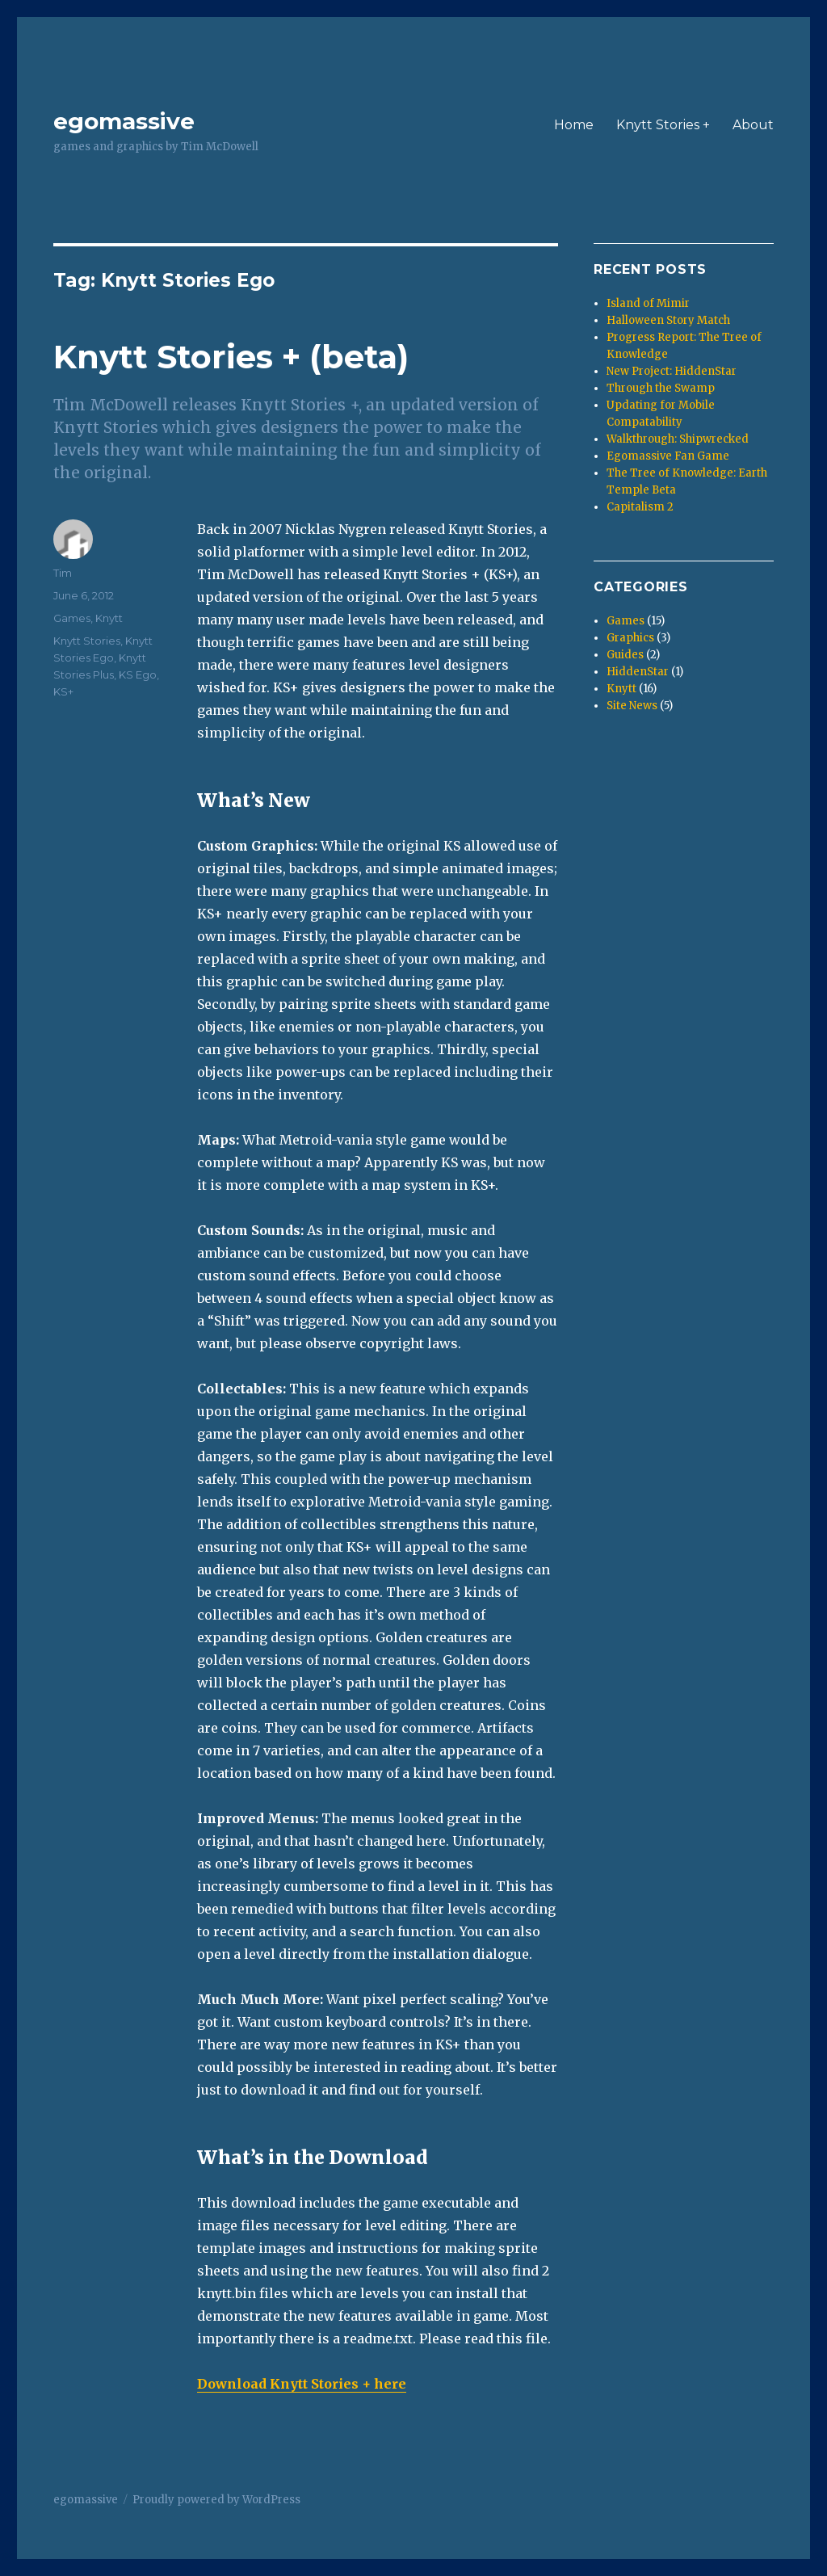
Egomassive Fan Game (668, 456)
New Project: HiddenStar (672, 371)
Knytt (109, 617)
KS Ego (138, 674)
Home (574, 124)
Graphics (630, 638)
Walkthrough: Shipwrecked (678, 439)
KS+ (63, 691)
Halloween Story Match (668, 320)
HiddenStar (638, 672)
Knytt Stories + (663, 124)
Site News (632, 705)
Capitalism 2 (640, 507)
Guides (625, 655)
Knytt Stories (86, 640)
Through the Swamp (661, 388)
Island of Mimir (648, 303)
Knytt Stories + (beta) (231, 356)
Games (71, 617)
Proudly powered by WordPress (216, 2500)
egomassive (124, 121)
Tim (62, 572)
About (753, 124)
